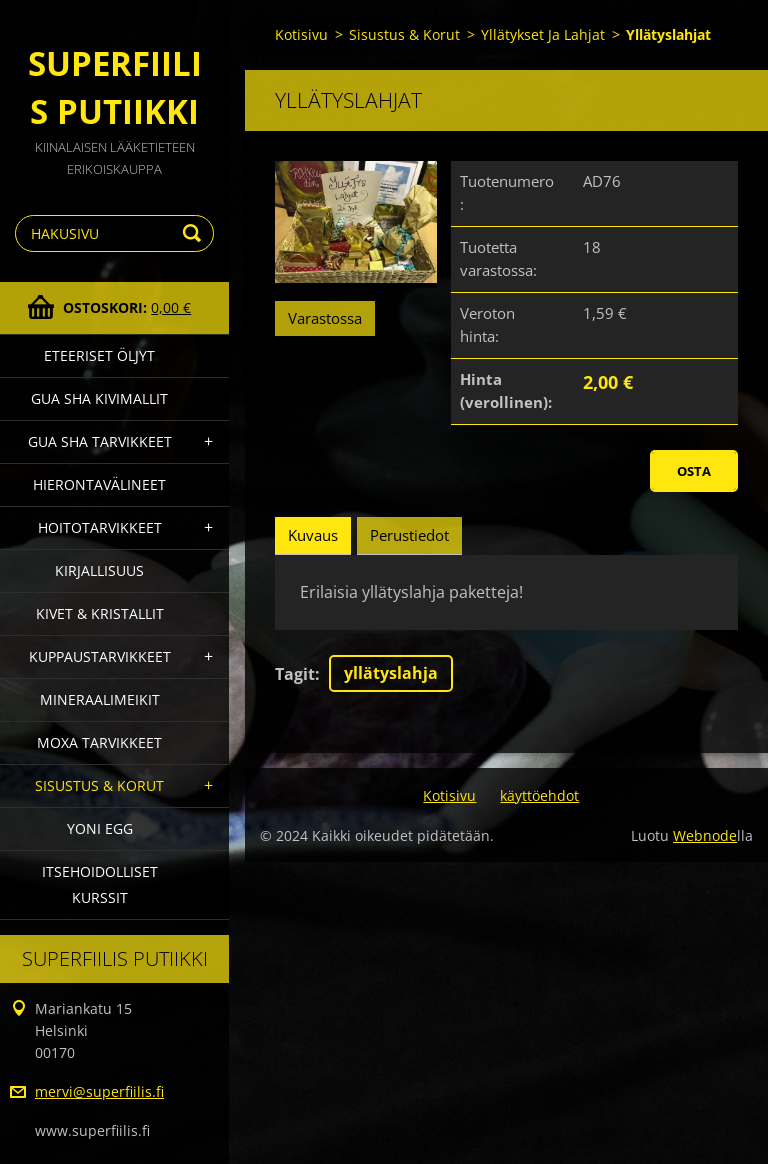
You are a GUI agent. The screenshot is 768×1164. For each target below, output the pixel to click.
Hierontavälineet (99, 484)
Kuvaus (313, 535)
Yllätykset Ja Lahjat (543, 34)
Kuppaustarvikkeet (100, 656)
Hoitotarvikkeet (100, 527)
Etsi (195, 233)
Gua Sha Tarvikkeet (100, 441)
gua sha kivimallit (99, 398)
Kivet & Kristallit (100, 613)
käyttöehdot (539, 795)
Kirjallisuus (99, 570)
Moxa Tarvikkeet (99, 742)
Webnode (705, 835)
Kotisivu (301, 34)
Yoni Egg (100, 828)
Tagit (295, 674)
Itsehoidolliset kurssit (100, 884)
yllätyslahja (391, 673)
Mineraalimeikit (100, 699)
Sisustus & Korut (99, 785)
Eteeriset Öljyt (99, 355)
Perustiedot (409, 535)
